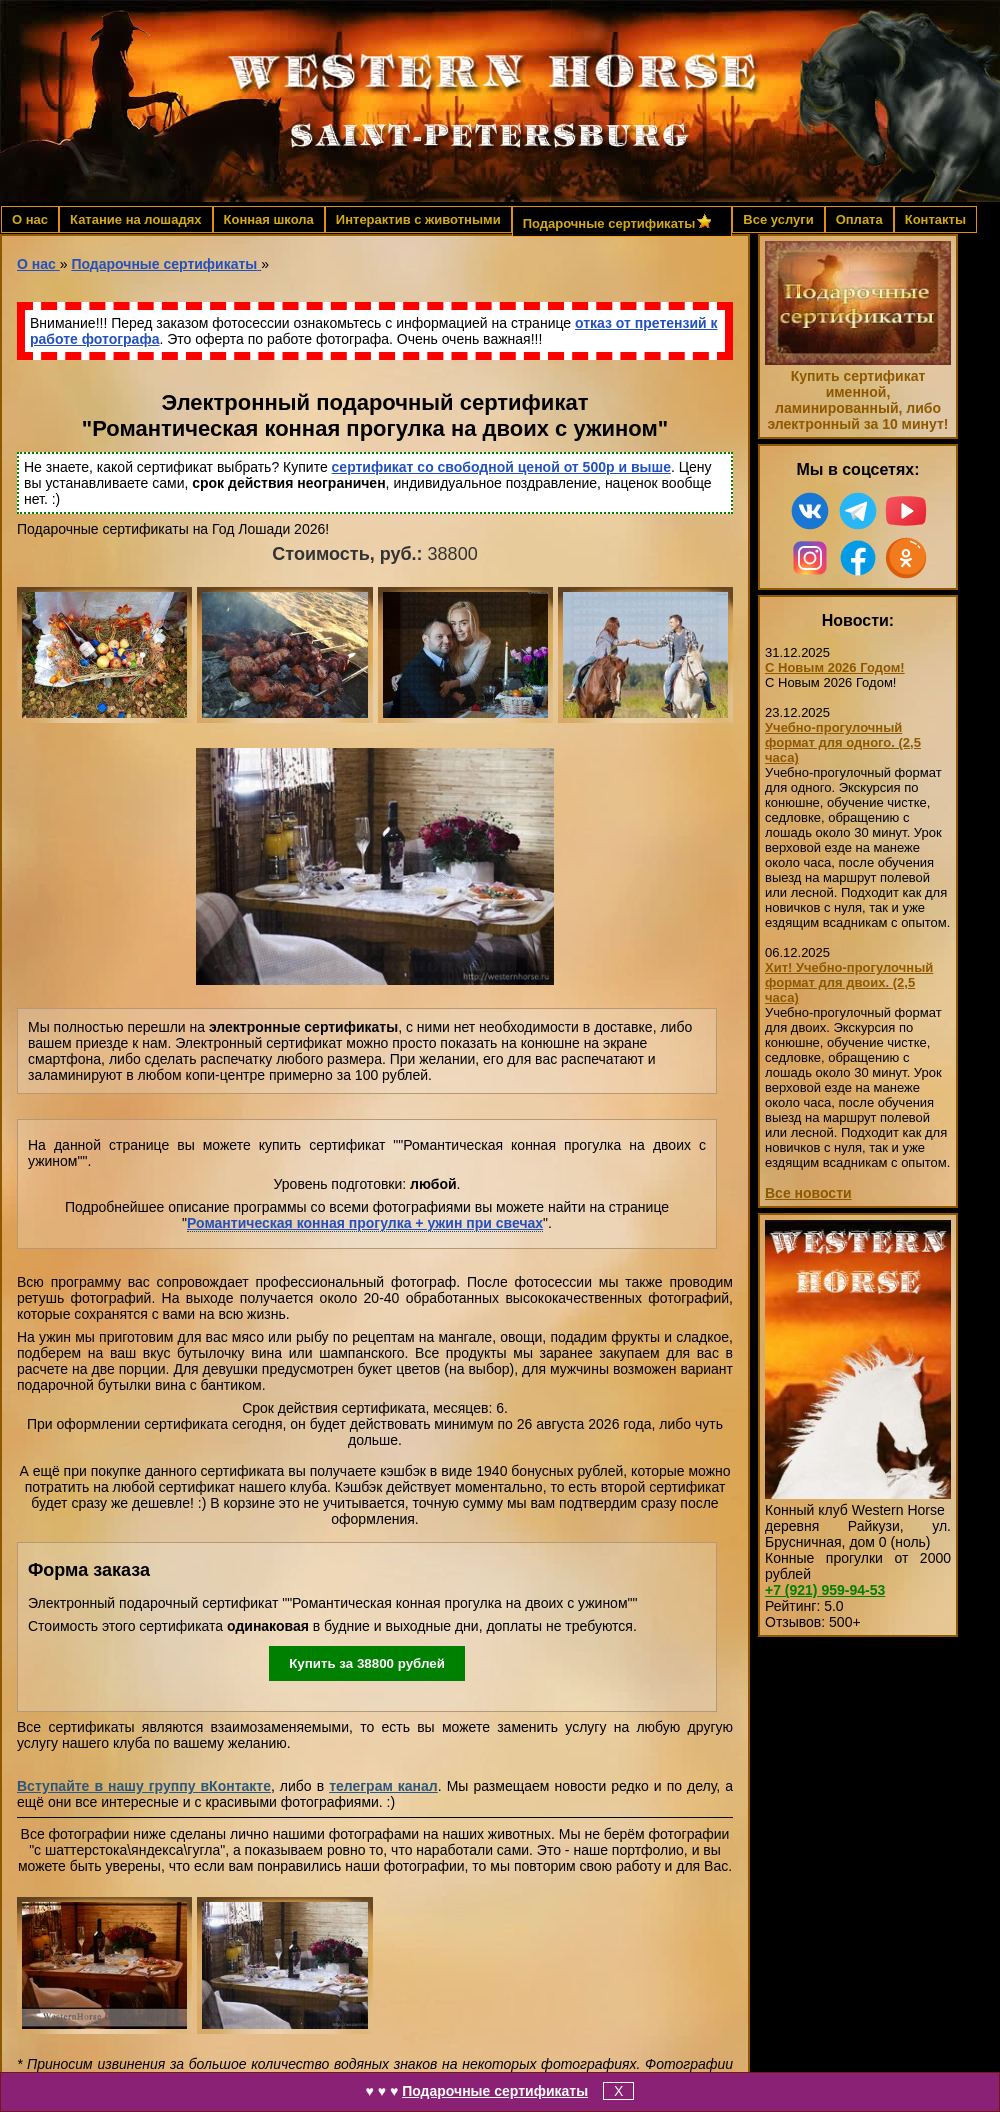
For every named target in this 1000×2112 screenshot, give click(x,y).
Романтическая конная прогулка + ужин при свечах (365, 1223)
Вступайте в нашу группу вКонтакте (144, 1786)
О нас (30, 219)
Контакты (935, 219)
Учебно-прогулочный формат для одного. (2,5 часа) (843, 742)
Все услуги (778, 219)
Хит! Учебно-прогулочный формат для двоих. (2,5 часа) (849, 982)
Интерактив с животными (418, 219)
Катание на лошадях (135, 219)
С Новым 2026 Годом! (835, 667)
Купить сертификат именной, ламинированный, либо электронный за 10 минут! (857, 400)
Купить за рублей (367, 1663)
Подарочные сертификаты (495, 2091)
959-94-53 (825, 1590)
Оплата (859, 219)
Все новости (808, 1193)
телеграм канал (383, 1786)
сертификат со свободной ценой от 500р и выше (501, 467)
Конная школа (269, 219)
